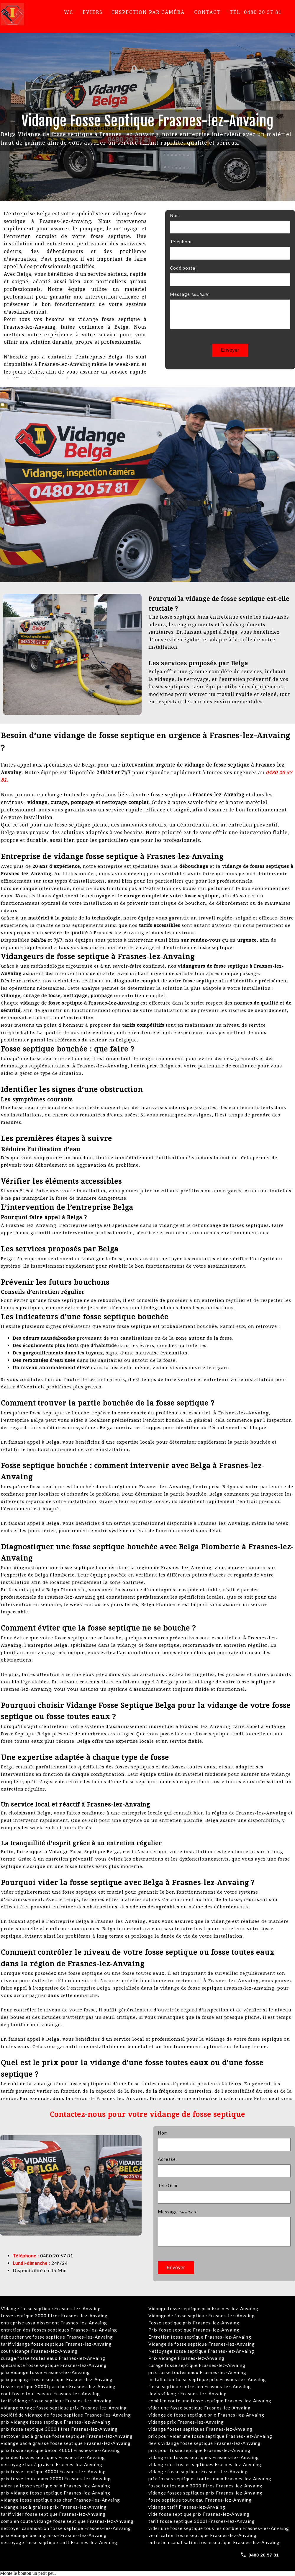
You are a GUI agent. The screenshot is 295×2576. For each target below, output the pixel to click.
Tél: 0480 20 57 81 (256, 12)
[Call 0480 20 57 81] (260, 2554)
